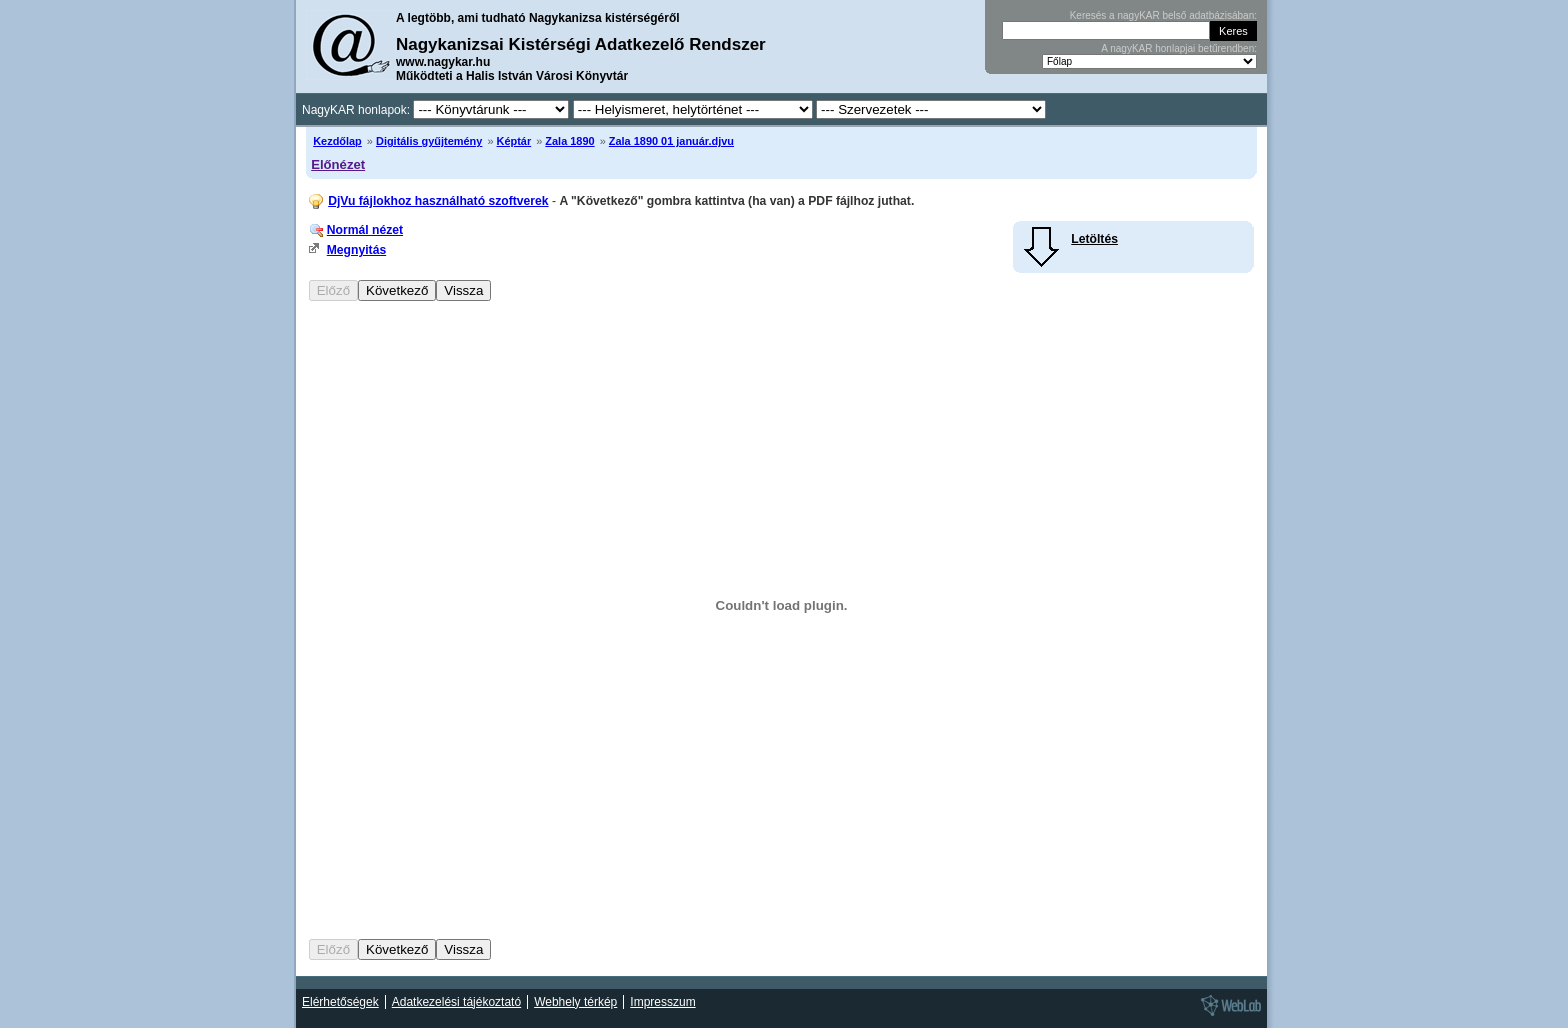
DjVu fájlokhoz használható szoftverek (438, 201)
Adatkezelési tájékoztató (456, 1002)
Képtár (514, 141)
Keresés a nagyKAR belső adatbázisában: (1163, 15)
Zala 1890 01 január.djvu (671, 141)
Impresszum (662, 1002)
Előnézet (338, 164)
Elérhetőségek (340, 1002)
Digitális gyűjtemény (429, 141)
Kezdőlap (337, 141)
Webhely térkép (575, 1002)
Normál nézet (365, 230)
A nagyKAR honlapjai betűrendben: (1179, 48)
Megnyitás (356, 250)
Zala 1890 (569, 141)
